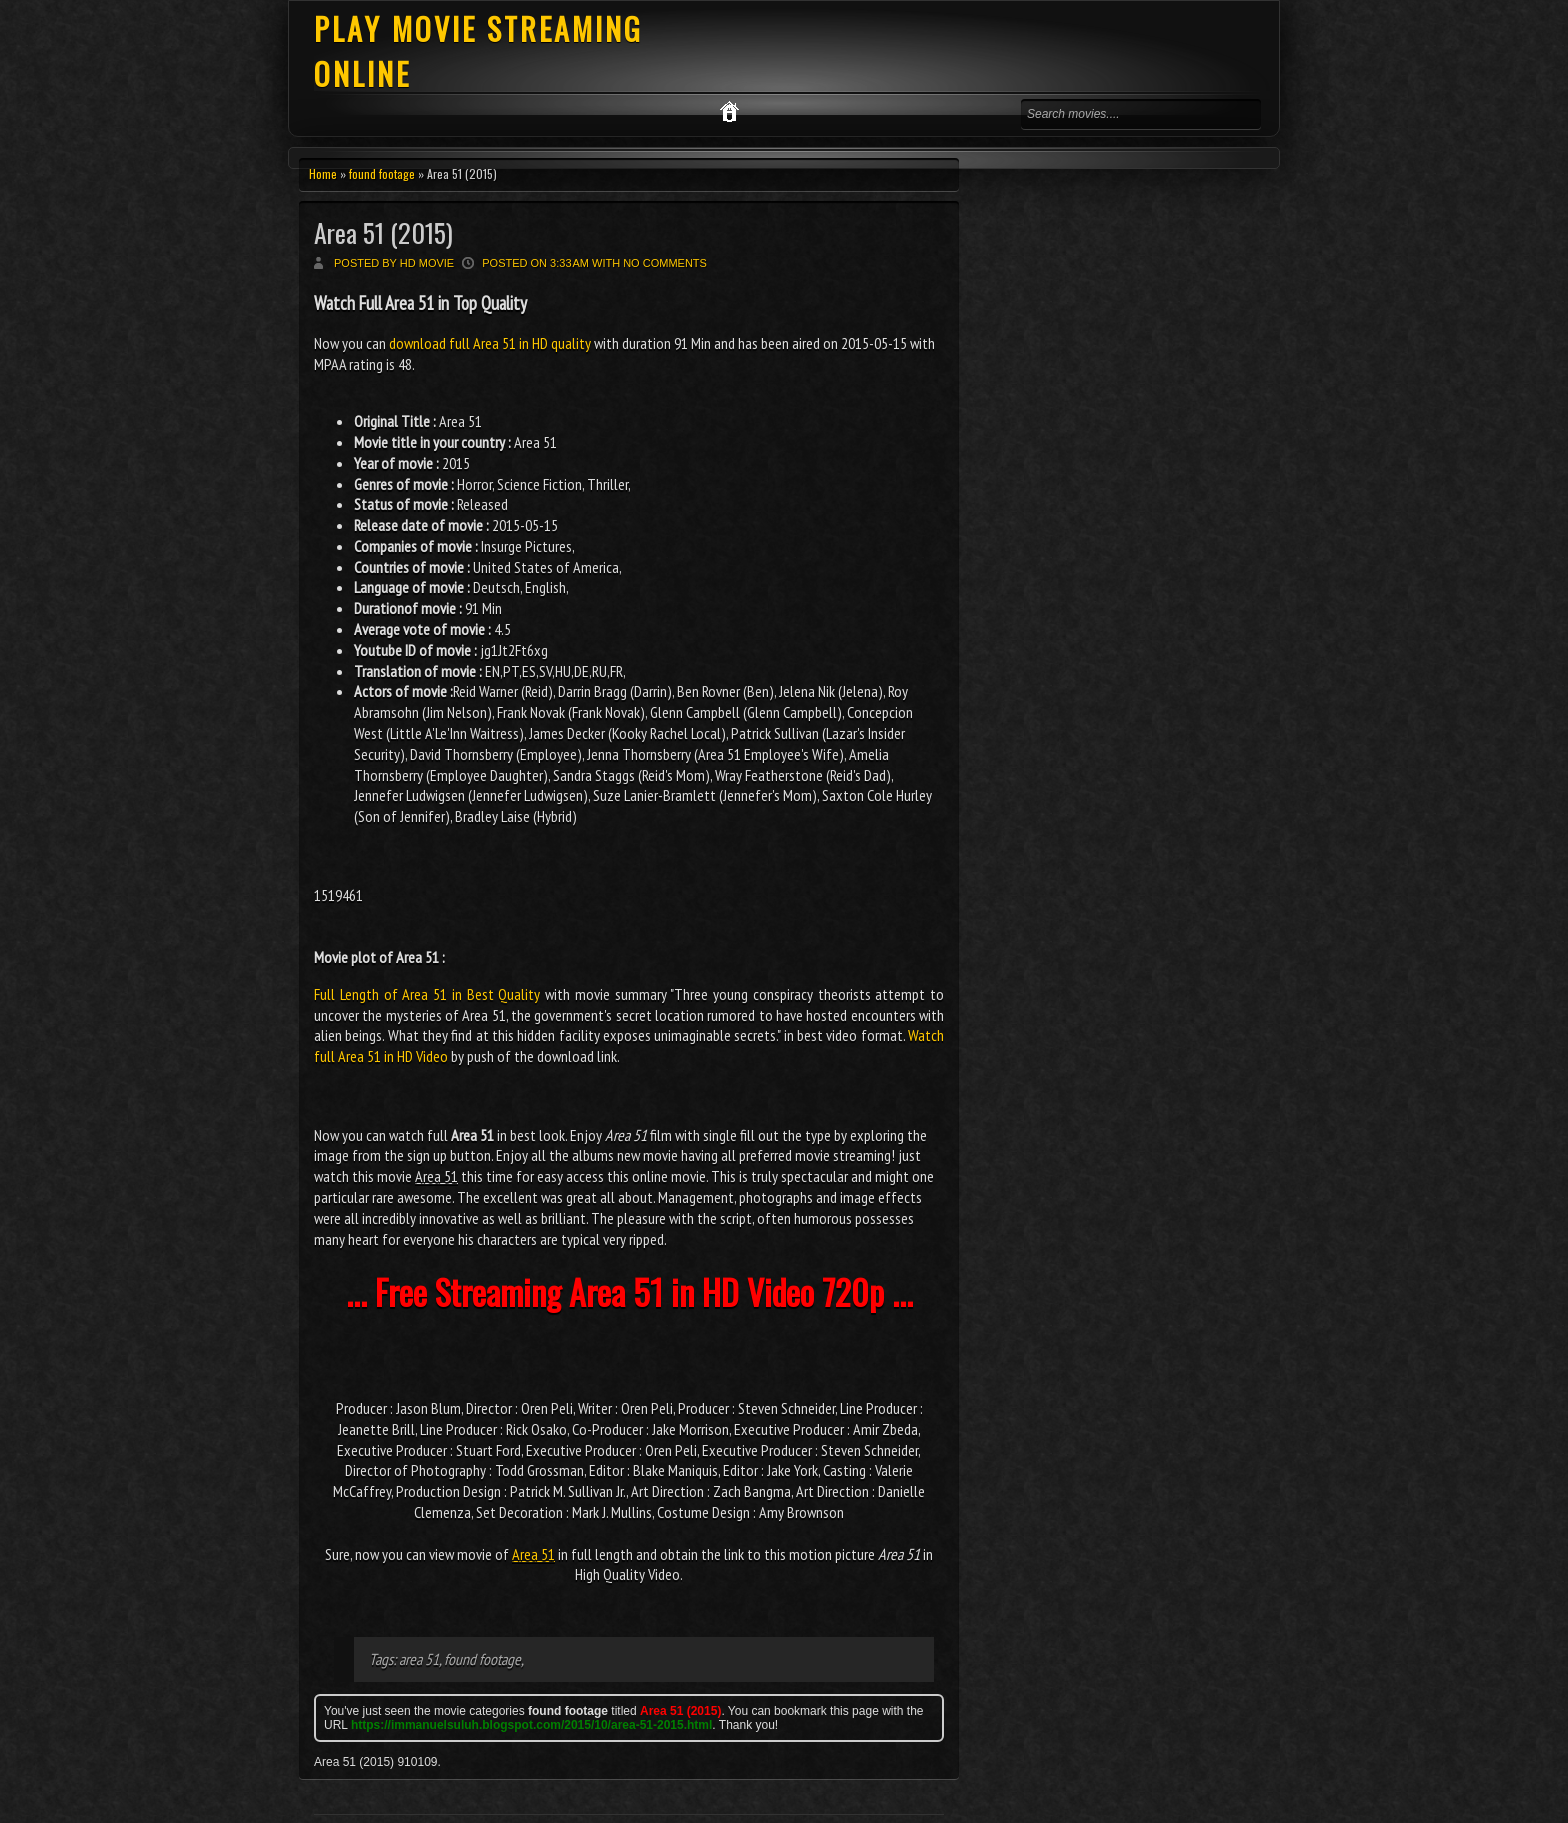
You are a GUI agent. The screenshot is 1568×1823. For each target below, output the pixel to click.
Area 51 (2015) (383, 232)
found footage (382, 173)
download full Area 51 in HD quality (490, 343)
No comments (665, 263)
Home (323, 173)
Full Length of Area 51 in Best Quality (427, 994)
